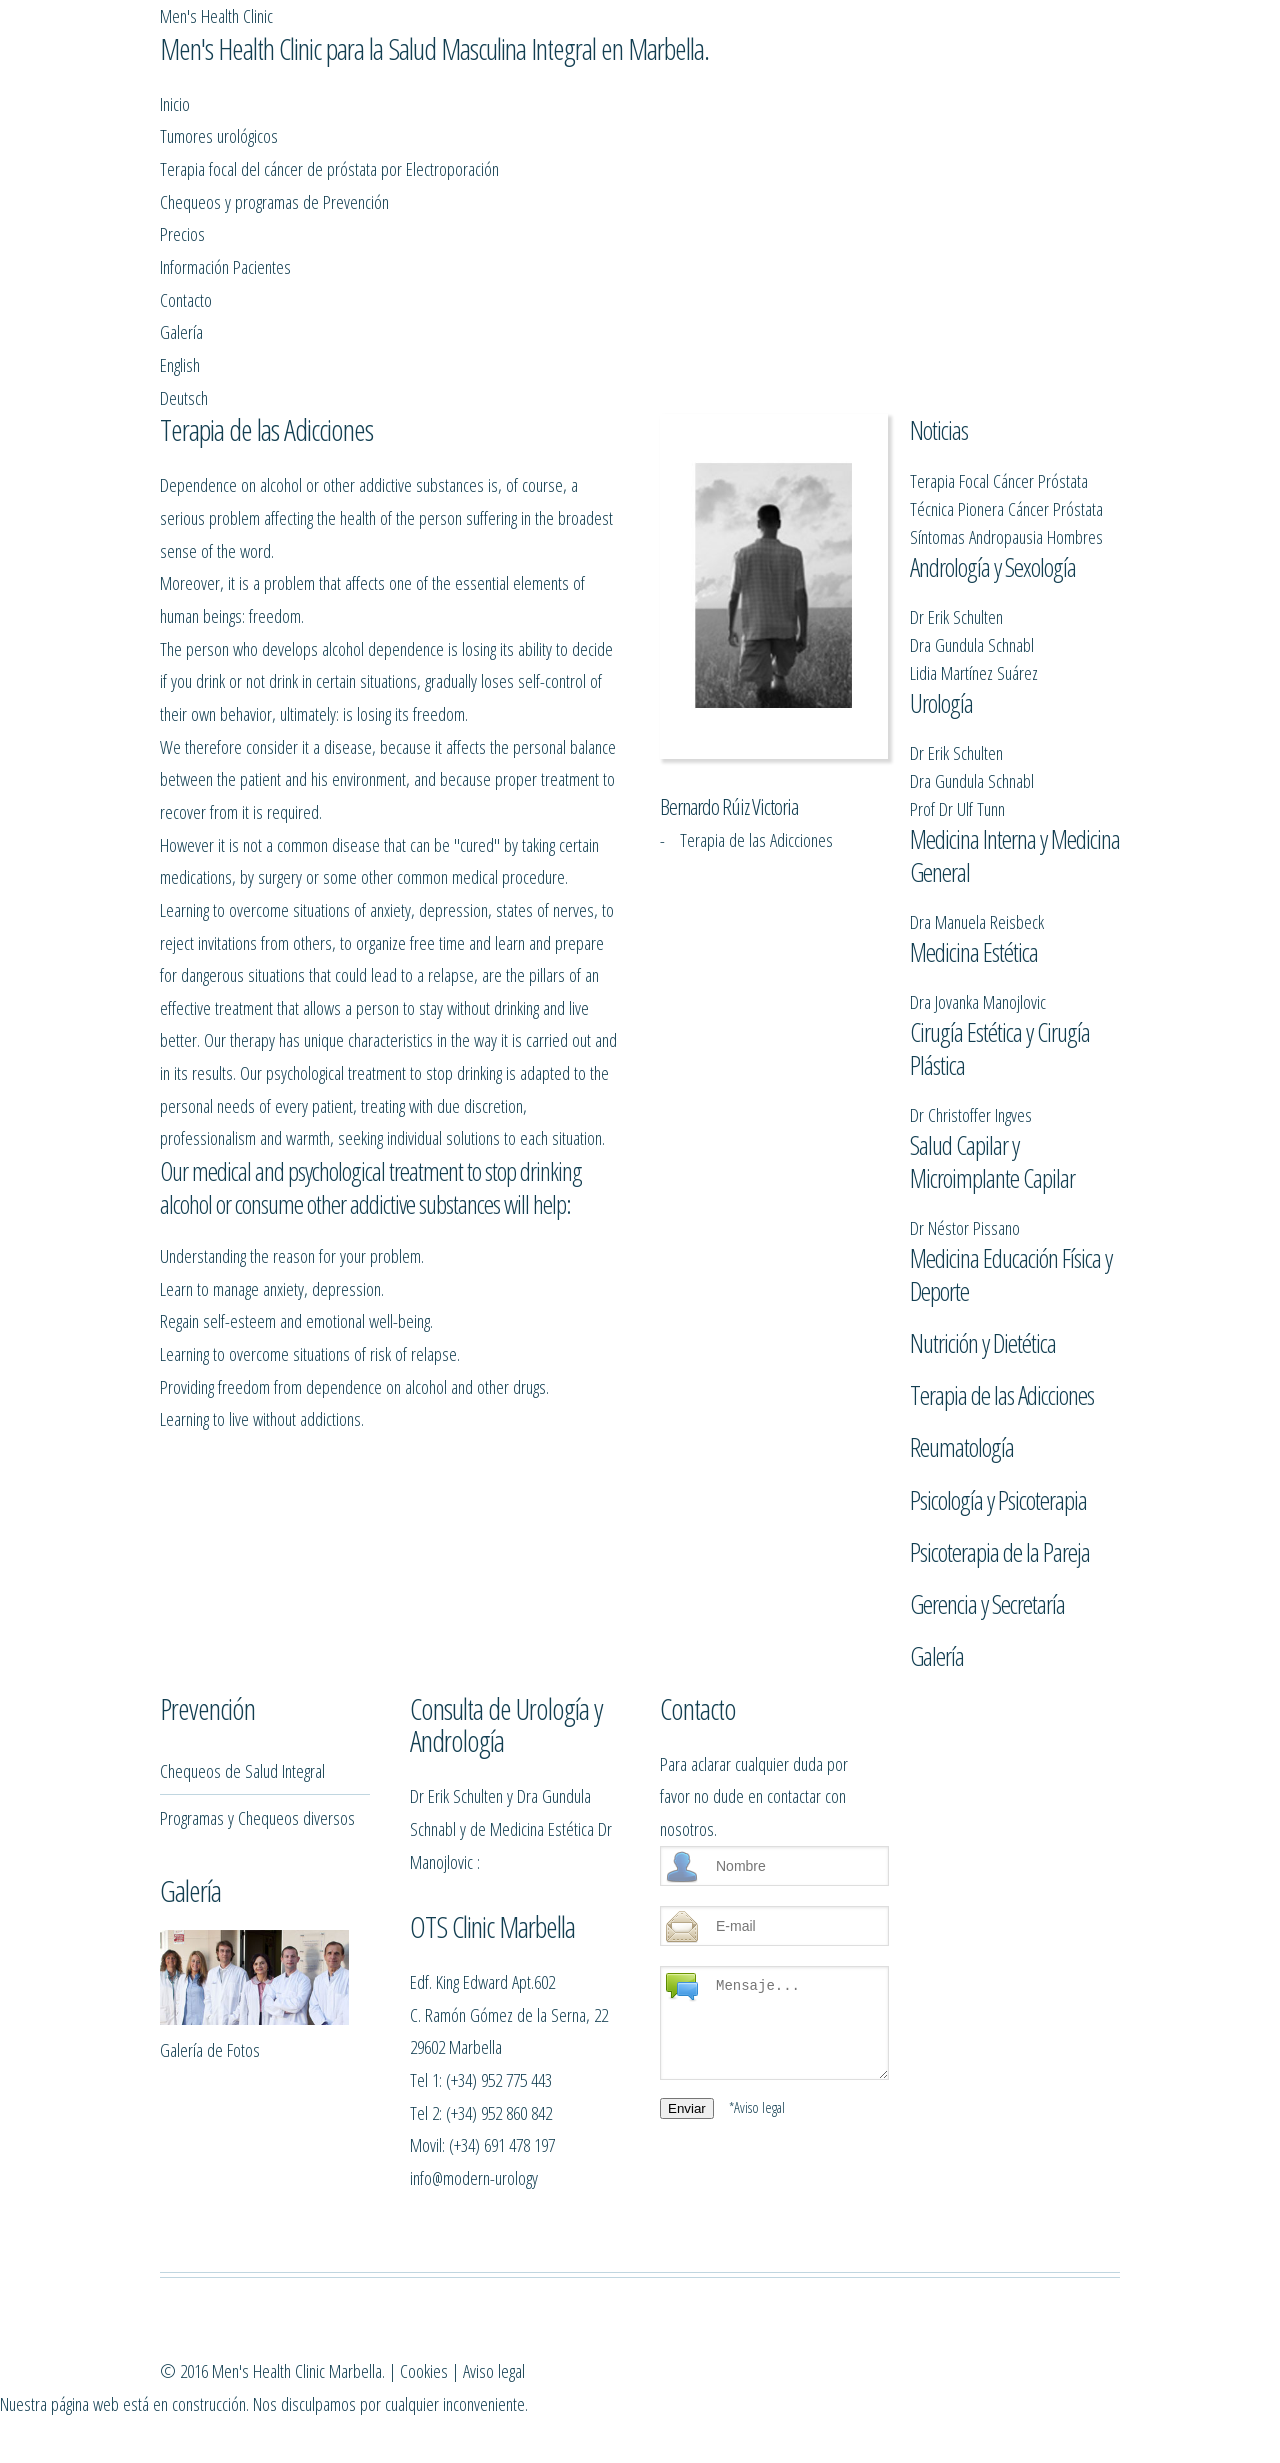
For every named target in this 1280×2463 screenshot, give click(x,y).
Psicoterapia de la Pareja (1000, 1529)
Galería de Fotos (210, 2166)
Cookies (722, 2450)
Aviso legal (792, 2450)
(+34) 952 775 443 (499, 2196)
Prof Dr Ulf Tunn (957, 692)
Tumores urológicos (287, 166)
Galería (987, 166)
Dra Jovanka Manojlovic (978, 922)
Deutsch (189, 246)
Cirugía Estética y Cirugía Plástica (1000, 988)
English (1062, 166)
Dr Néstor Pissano (965, 1185)
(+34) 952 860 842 (499, 2229)
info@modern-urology (474, 2294)
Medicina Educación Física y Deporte (1011, 1251)
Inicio (180, 166)
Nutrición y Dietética (983, 1320)
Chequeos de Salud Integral (242, 1887)
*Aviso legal (757, 2224)
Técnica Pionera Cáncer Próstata (1006, 354)
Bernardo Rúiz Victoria (729, 653)
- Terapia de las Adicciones (746, 685)
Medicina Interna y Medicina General (1015, 757)
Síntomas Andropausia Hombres (1006, 382)
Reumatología (962, 1424)
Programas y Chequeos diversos (257, 1934)
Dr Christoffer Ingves (971, 1054)
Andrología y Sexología (993, 432)
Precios (662, 166)
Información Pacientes (783, 166)
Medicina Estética (974, 873)
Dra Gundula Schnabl (972, 509)
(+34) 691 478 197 (502, 2261)
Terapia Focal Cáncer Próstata (999, 326)
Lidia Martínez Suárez (974, 537)
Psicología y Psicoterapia (998, 1477)
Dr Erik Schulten (956, 481)
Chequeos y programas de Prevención (492, 166)
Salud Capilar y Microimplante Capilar (992, 1119)
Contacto (907, 166)
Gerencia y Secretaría (987, 1581)
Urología (941, 586)
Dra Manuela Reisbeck (977, 823)
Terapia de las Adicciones (1002, 1372)
